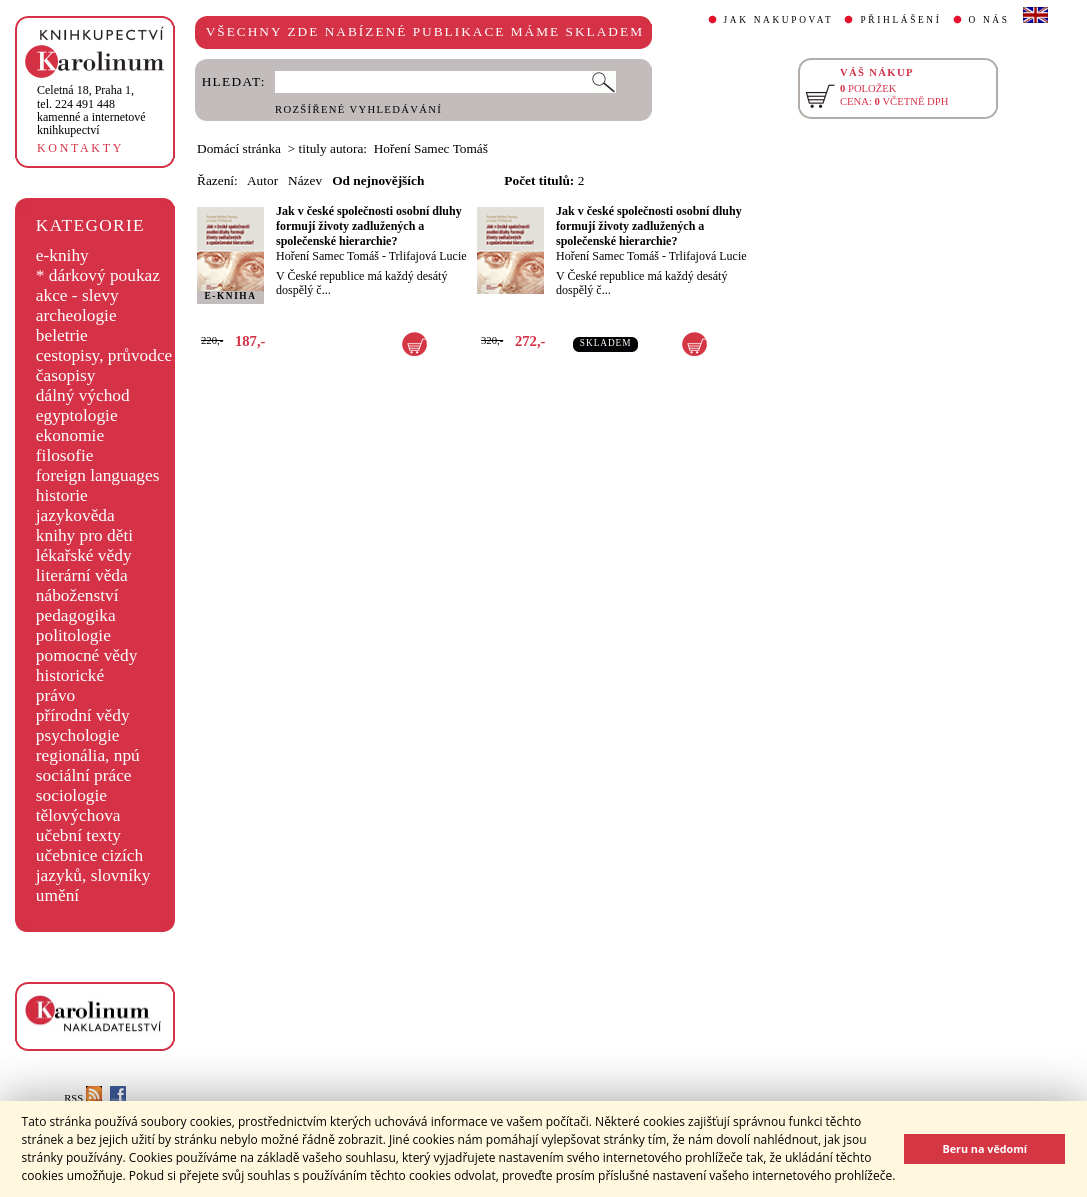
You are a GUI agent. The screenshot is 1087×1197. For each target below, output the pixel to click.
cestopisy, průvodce (104, 355)
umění (57, 895)
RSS (83, 1098)
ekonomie (70, 435)
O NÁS (989, 20)
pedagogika (76, 615)
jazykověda (75, 515)
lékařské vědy (84, 555)
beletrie (62, 335)
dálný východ (83, 395)
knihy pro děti (84, 535)
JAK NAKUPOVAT (779, 20)
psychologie (78, 735)
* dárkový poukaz (98, 275)
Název (305, 180)
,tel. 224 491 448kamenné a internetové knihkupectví (91, 110)
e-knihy (62, 255)
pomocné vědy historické (87, 665)
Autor (262, 180)
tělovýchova (78, 815)
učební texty (78, 835)
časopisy (66, 375)
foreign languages (98, 475)
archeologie (76, 315)
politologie (73, 635)
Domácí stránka (239, 148)
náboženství (77, 595)
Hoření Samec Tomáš (327, 256)
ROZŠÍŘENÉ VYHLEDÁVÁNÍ (358, 109)
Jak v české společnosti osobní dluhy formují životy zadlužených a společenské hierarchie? (369, 226)
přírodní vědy (83, 715)
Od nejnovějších (378, 180)
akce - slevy (77, 295)
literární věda (82, 575)
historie (62, 495)
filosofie (65, 455)
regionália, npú (88, 755)
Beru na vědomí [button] (984, 1148)
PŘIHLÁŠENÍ (900, 20)
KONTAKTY (80, 148)
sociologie (71, 795)
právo (55, 695)
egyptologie (77, 415)
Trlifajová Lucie (428, 256)
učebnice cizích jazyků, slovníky (93, 865)
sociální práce (84, 775)
